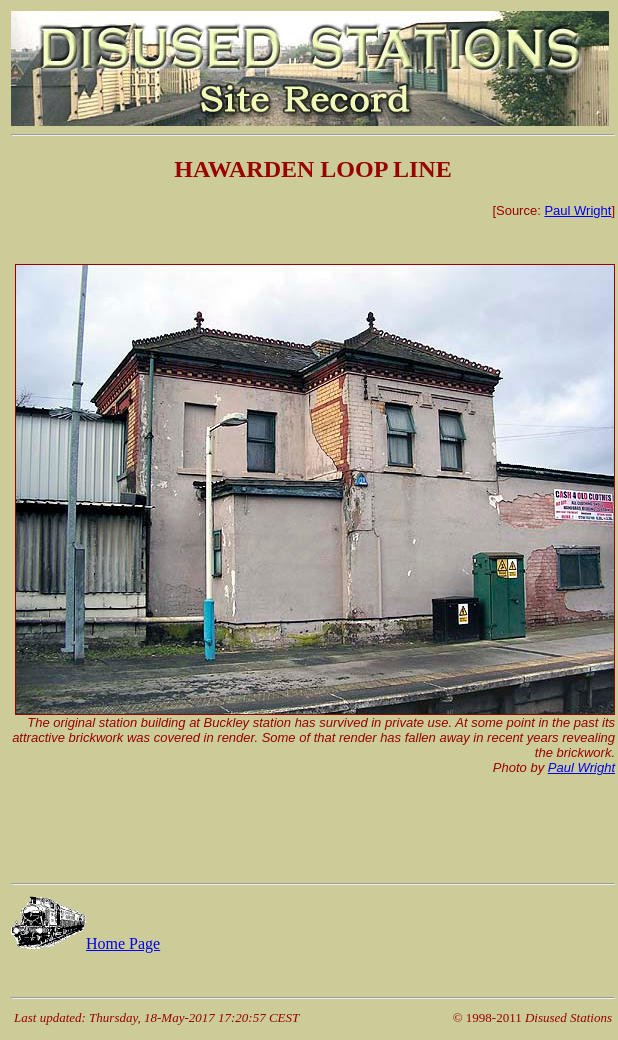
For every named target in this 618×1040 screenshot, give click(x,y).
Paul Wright (577, 210)
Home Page (85, 943)
